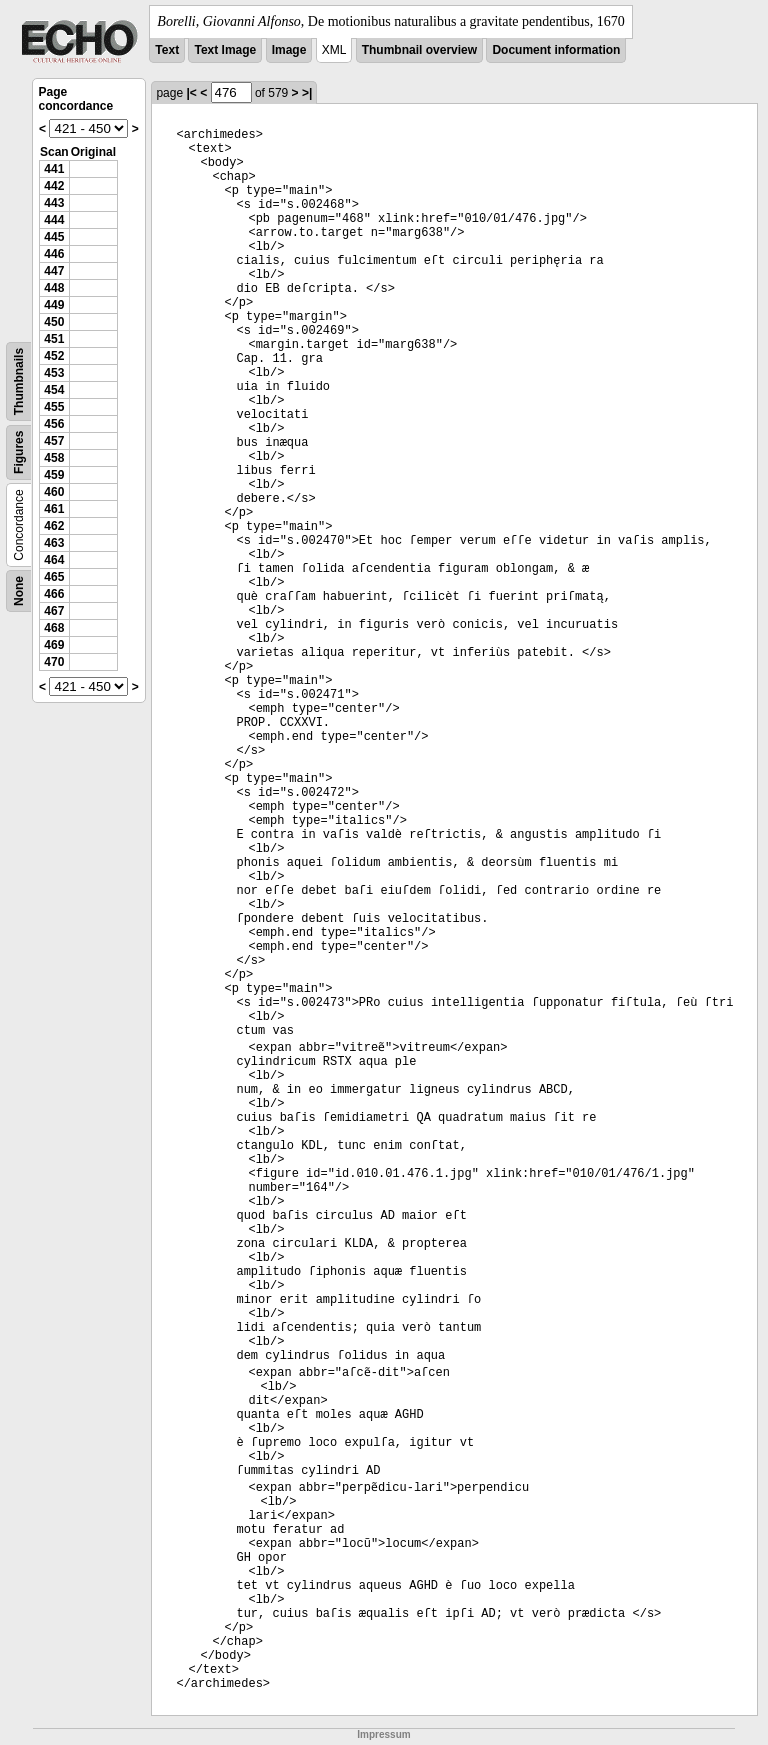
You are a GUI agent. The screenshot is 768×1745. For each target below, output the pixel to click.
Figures (19, 452)
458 (54, 458)
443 (54, 203)
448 (54, 288)
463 (54, 543)
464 (54, 560)
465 (54, 577)
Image (289, 50)
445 (54, 237)
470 (54, 662)
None (19, 591)
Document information (556, 50)
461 (54, 509)
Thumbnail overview (419, 50)
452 (54, 356)
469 (54, 645)
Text (167, 50)
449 (54, 305)
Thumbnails (19, 381)
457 (54, 441)
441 (54, 169)
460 (54, 492)
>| (307, 93)
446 (54, 254)
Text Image (225, 50)
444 (54, 220)
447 (54, 271)
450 (54, 322)
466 (54, 594)
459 (54, 475)
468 (54, 628)
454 (54, 390)
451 (54, 339)
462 (54, 526)
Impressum (383, 1734)
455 (54, 407)
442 (54, 186)
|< (191, 93)
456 (54, 424)
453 (54, 373)
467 (54, 611)
